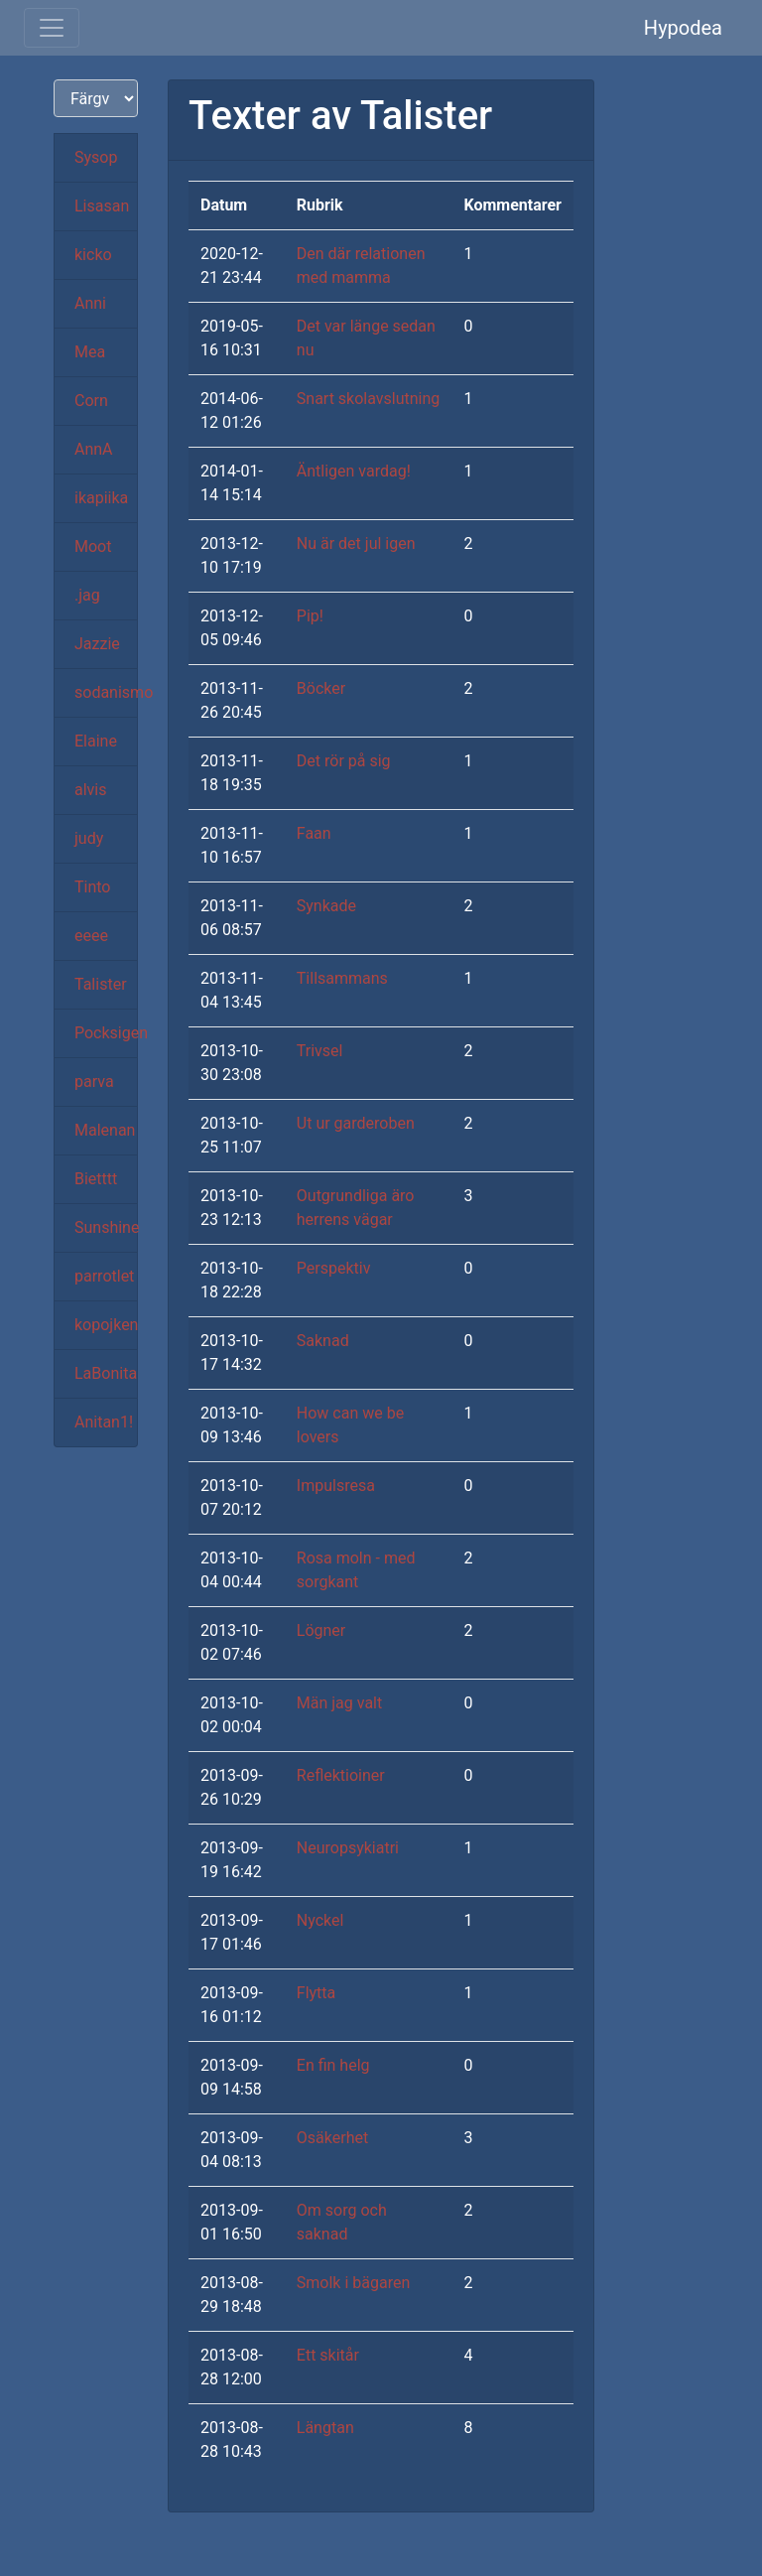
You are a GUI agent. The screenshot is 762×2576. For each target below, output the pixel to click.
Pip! (310, 616)
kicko (93, 254)
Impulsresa (336, 1485)
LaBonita (105, 1373)
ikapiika (101, 497)
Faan (314, 833)
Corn (91, 400)
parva (94, 1081)
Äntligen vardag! (354, 471)
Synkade (326, 905)
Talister (100, 984)
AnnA (93, 449)
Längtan (325, 2427)
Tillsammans (342, 978)
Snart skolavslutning (369, 398)
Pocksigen (106, 1032)
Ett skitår (328, 2355)
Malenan (104, 1130)
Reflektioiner (341, 1775)
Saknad (323, 1340)
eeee (91, 935)
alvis (90, 789)
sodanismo (106, 692)
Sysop (95, 157)
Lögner (321, 1630)
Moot (92, 546)
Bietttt (95, 1178)
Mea (89, 351)
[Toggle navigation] (51, 28)
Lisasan (101, 206)
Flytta (316, 1992)
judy (88, 838)
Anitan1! (103, 1422)
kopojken (106, 1324)
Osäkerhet (332, 2137)
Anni (90, 303)
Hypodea (683, 28)
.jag (87, 595)
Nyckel (320, 1920)
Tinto (92, 887)
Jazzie (97, 643)
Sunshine (106, 1227)
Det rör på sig (344, 760)
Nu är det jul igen (356, 543)
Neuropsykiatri (348, 1847)
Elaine (95, 741)
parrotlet (104, 1276)
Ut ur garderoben (356, 1123)
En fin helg (333, 2065)
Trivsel (320, 1050)
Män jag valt (339, 1703)
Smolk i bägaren (353, 2282)
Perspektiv (334, 1268)
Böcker (321, 688)
